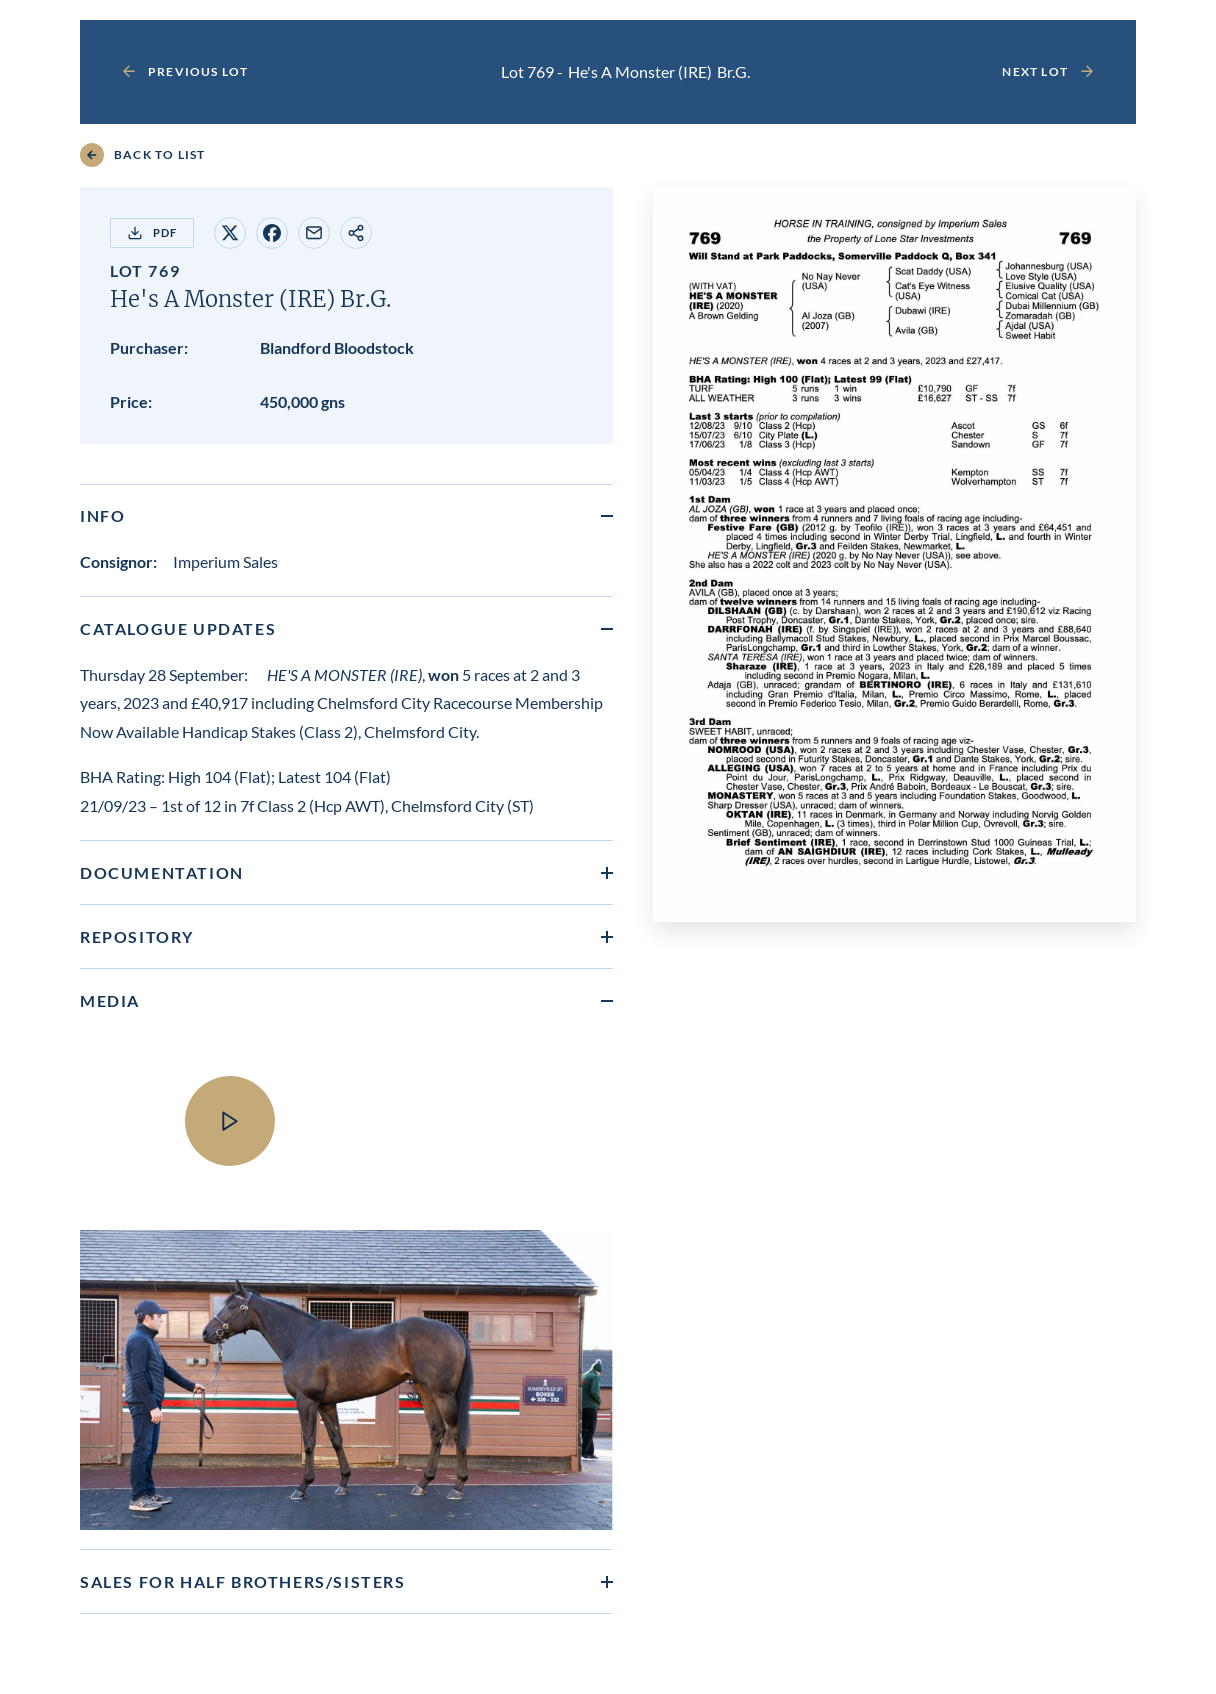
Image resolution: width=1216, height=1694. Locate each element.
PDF (152, 233)
